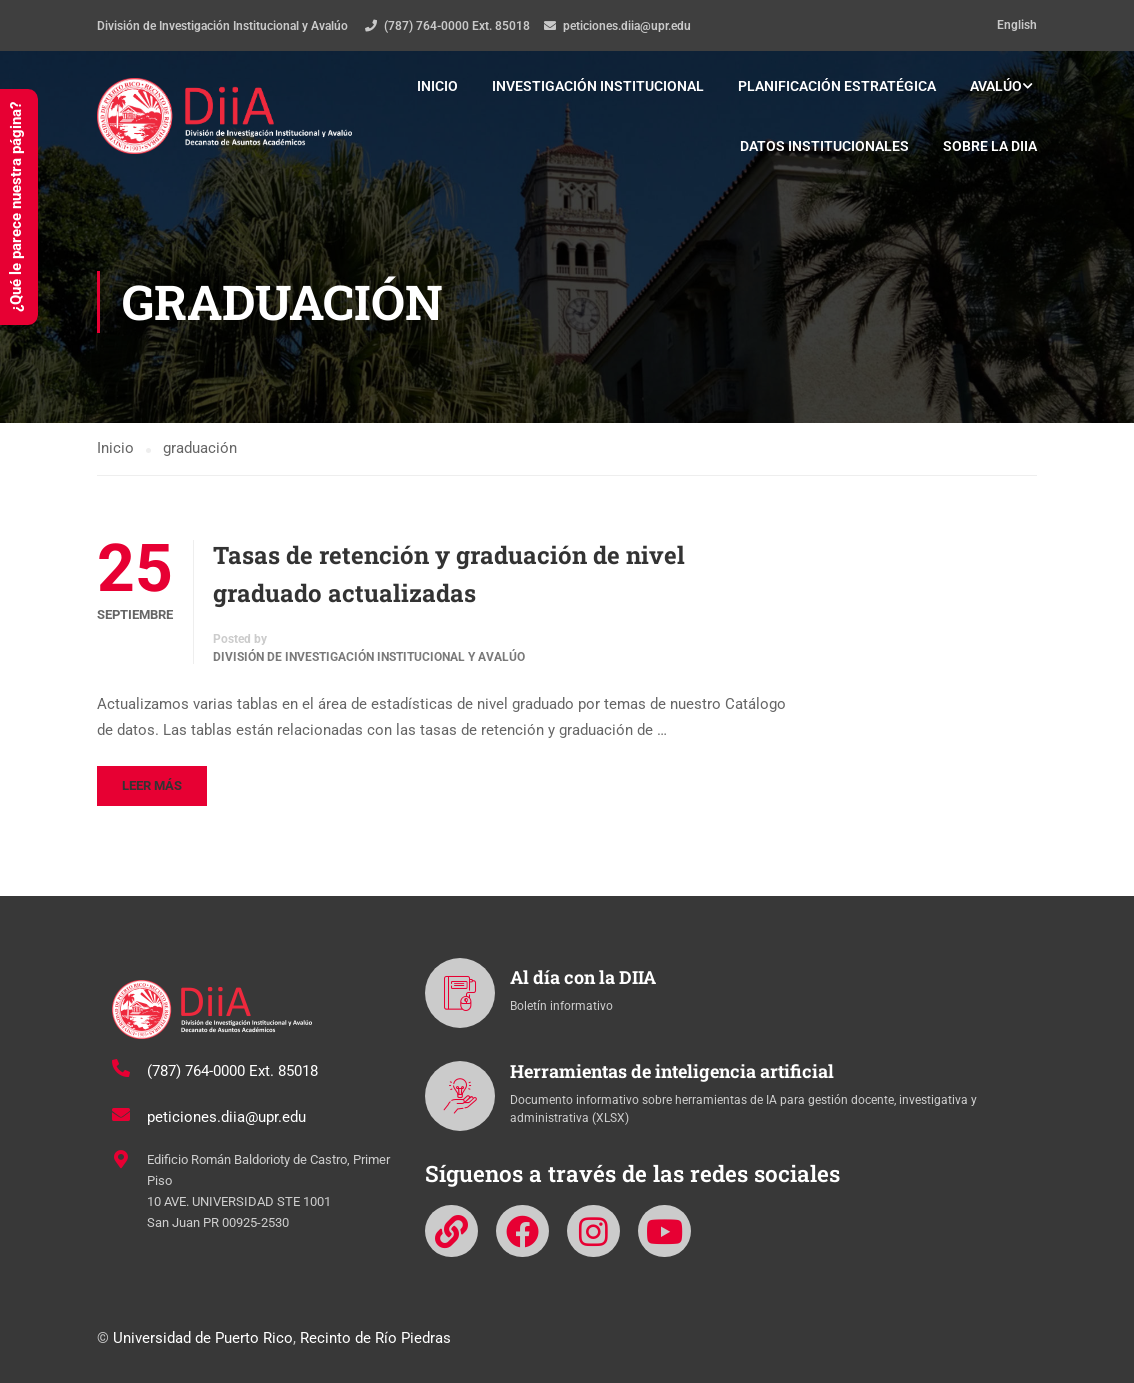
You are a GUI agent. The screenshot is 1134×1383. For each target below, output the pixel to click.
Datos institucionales (824, 146)
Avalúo (996, 86)
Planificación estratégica (837, 86)
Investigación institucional (598, 86)
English (1017, 25)
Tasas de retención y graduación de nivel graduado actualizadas (449, 574)
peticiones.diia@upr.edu (627, 26)
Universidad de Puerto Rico (203, 1338)
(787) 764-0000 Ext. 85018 (457, 26)
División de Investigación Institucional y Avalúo (369, 657)
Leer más (152, 785)
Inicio (437, 86)
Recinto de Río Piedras (375, 1338)
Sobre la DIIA (990, 146)
